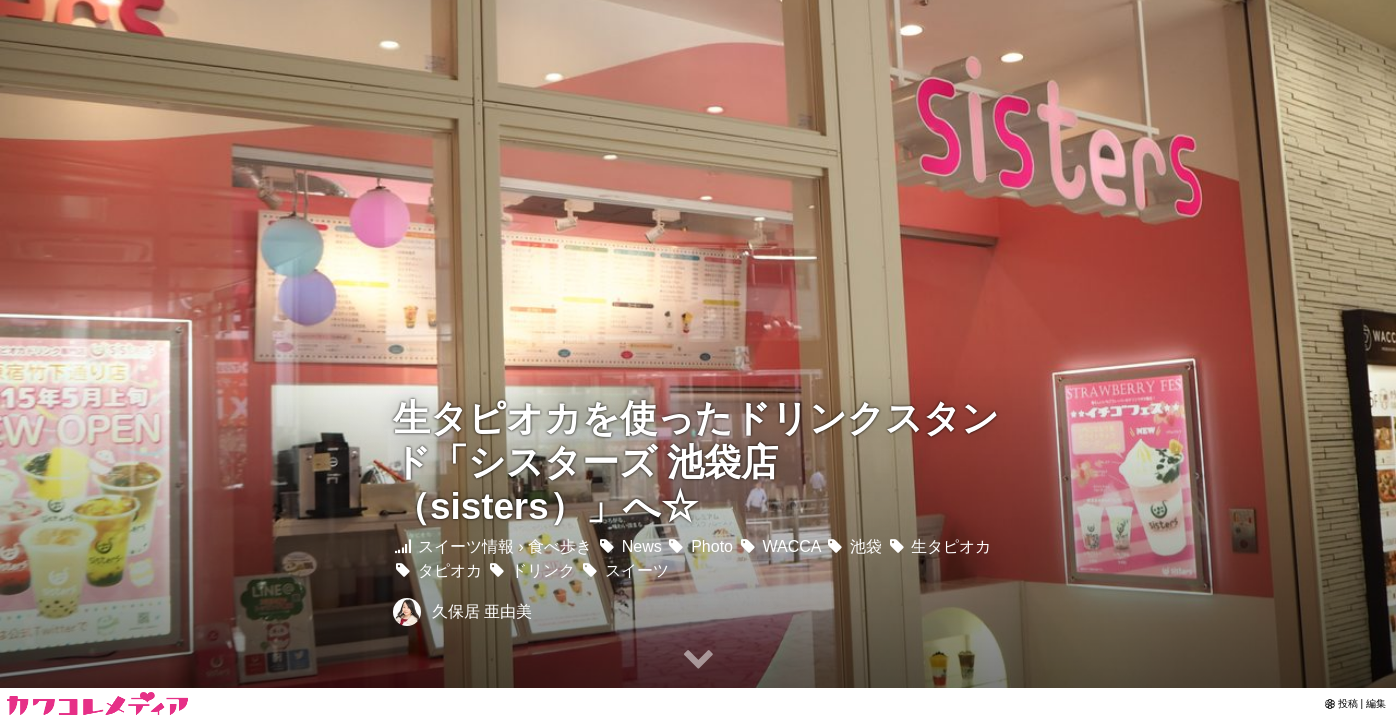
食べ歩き (560, 546)
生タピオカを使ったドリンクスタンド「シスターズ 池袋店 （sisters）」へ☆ (696, 462)
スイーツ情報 (453, 546)
